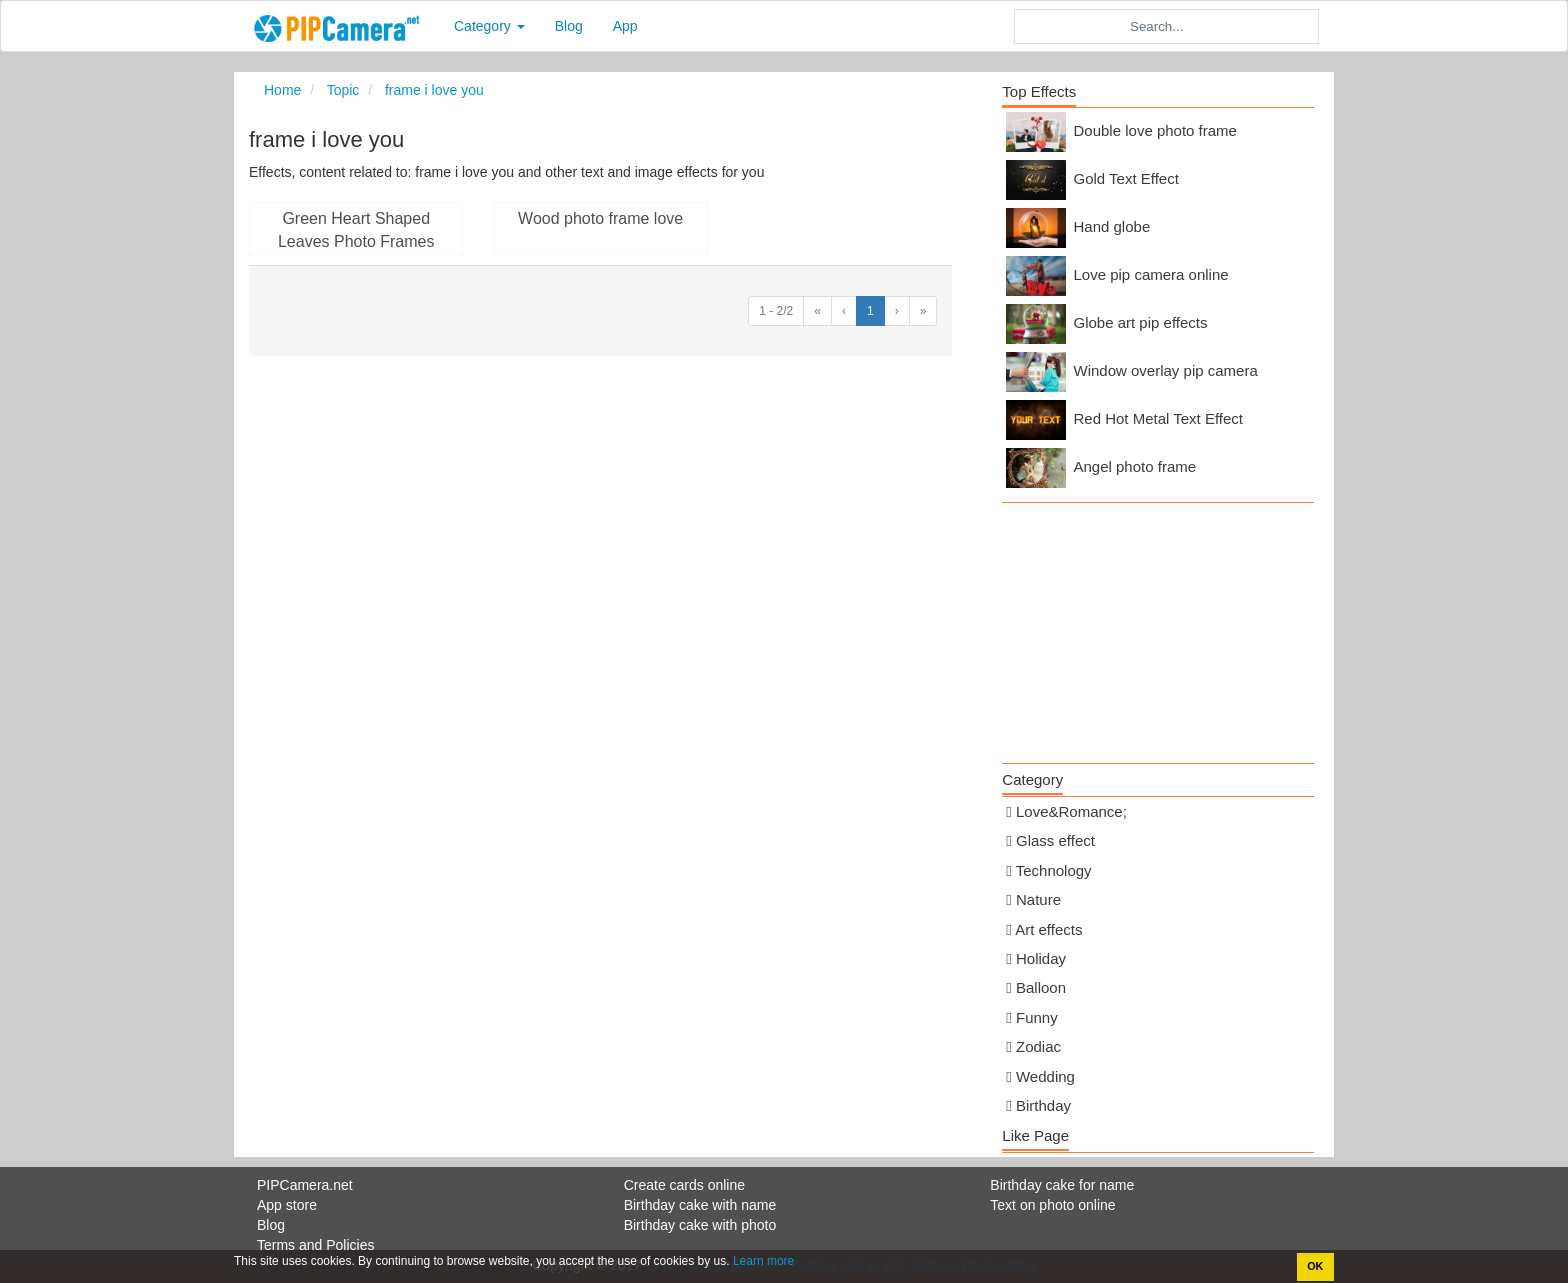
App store (287, 1205)
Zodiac (1038, 1046)
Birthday (1043, 1105)
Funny (1037, 1017)
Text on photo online (1052, 1205)
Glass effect (1055, 840)
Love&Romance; (1071, 811)
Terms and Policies (316, 1245)
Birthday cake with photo (700, 1225)
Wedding (1045, 1076)
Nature (1038, 899)
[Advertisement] (1158, 628)
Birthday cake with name (700, 1205)
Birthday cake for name (1062, 1185)
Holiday (1041, 958)
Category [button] (489, 26)
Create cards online (684, 1185)
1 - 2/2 (776, 311)
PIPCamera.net (305, 1185)
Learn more (762, 1261)
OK (1315, 1266)
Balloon (1041, 987)
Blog (569, 26)
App (625, 26)
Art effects (1048, 929)
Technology (1054, 870)
